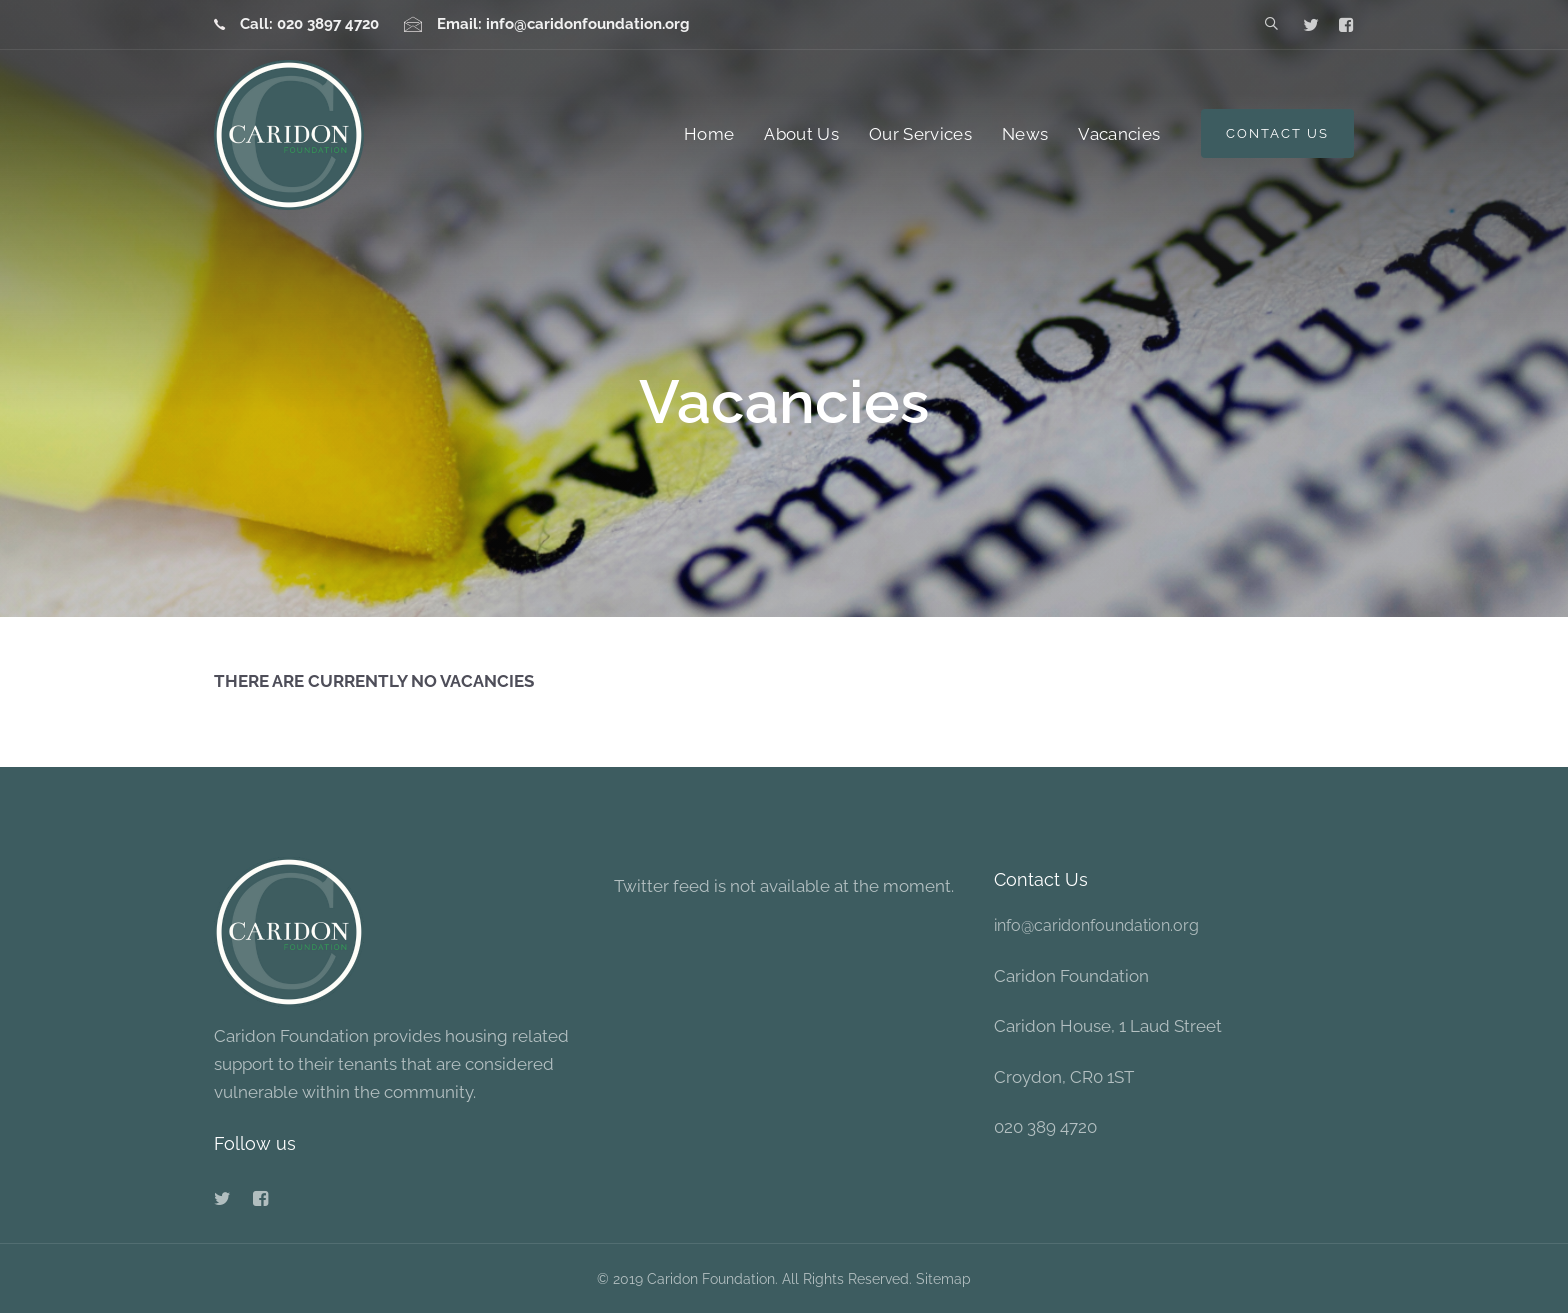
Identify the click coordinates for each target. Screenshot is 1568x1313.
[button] (1271, 25)
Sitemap (943, 1279)
